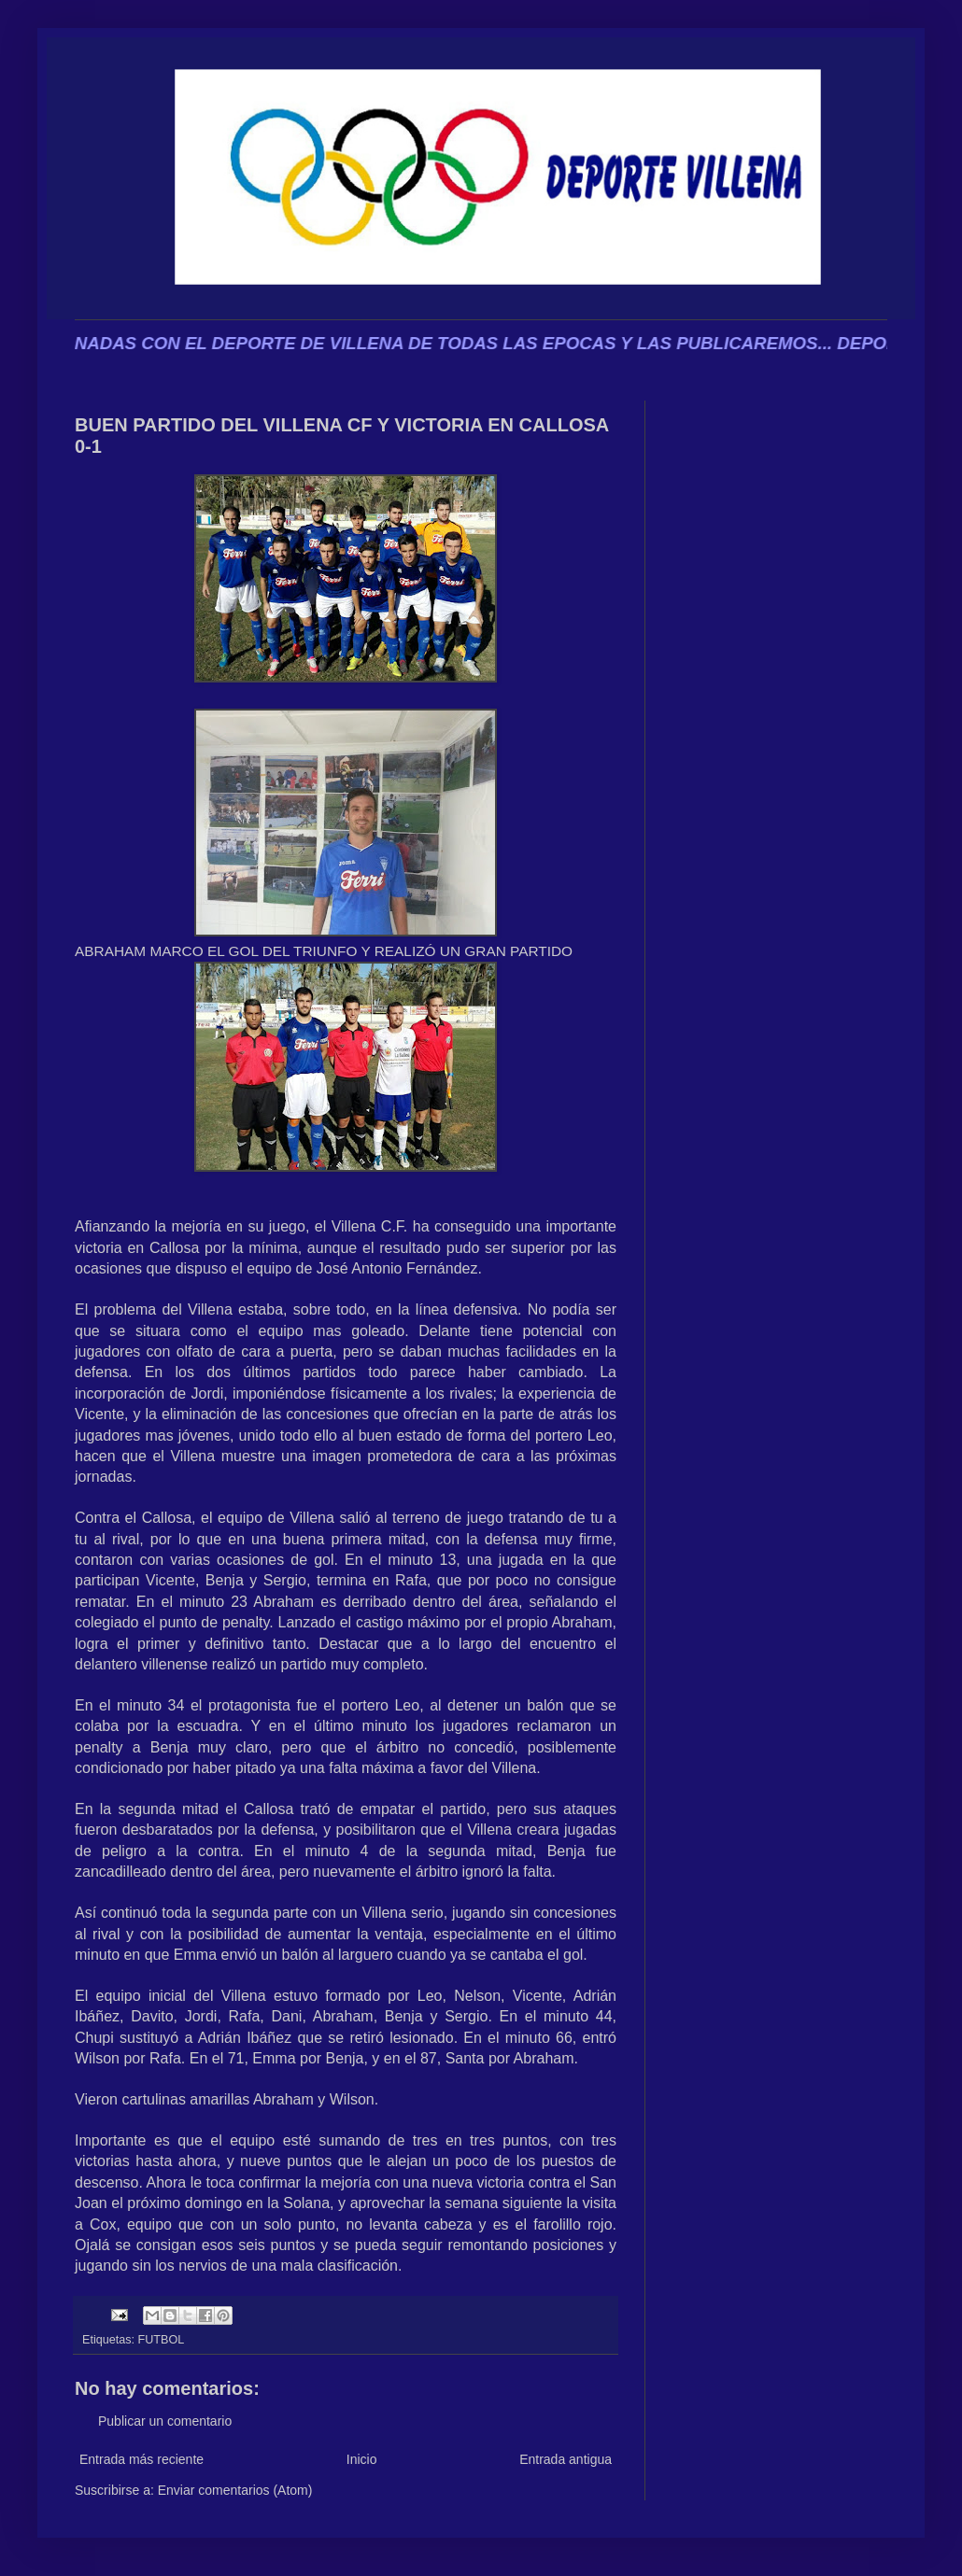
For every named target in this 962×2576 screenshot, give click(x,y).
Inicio (362, 2459)
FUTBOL (161, 2339)
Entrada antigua (565, 2459)
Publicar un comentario (165, 2421)
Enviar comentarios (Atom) (235, 2490)
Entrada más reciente (141, 2459)
